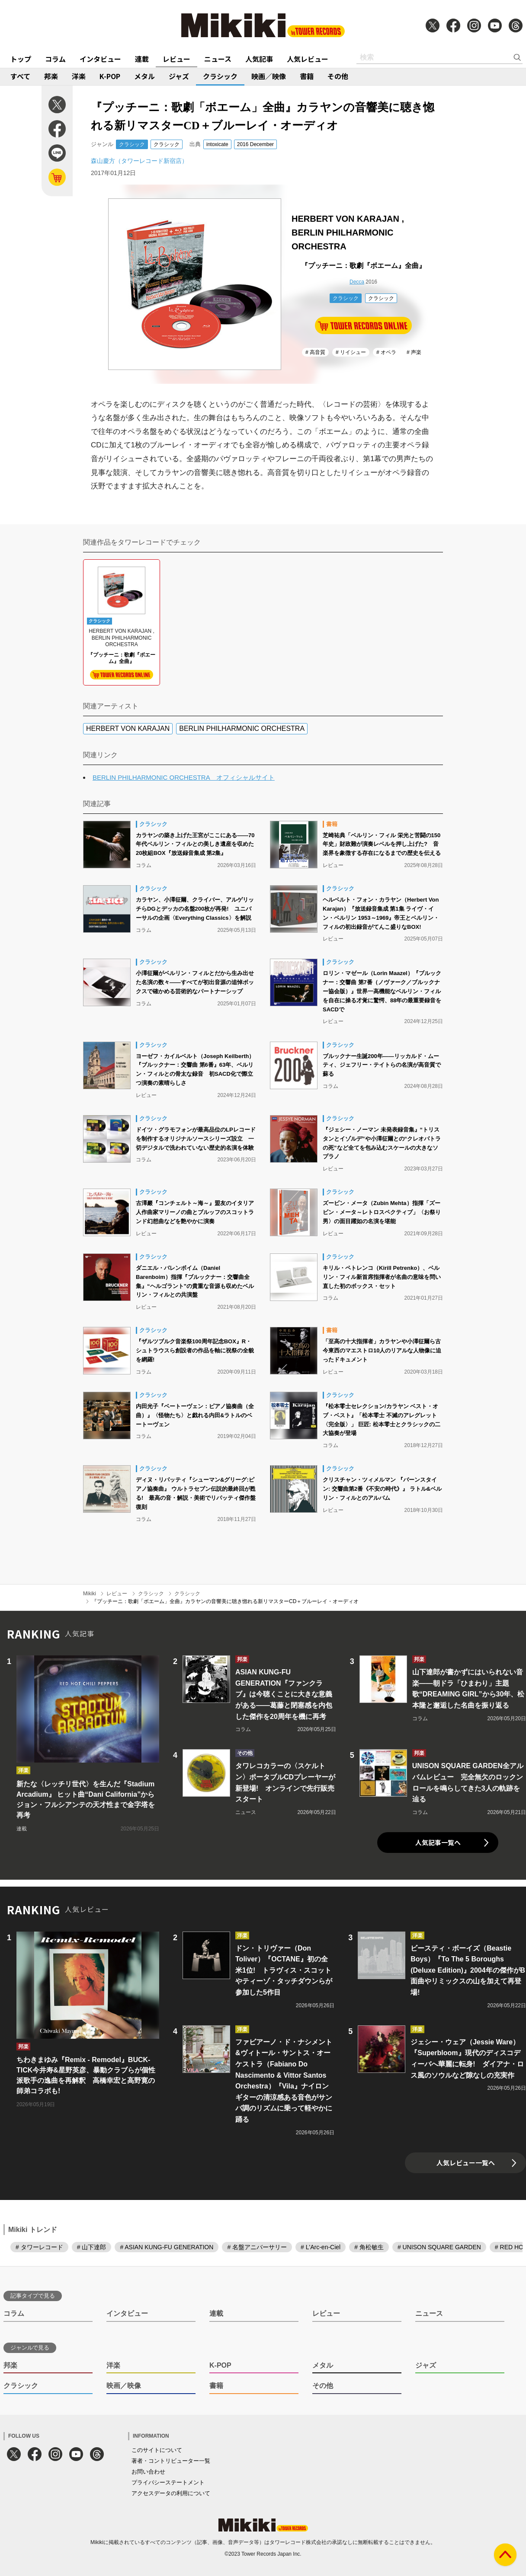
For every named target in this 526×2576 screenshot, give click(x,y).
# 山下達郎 (91, 2247)
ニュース (217, 59)
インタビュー (100, 59)
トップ (20, 59)
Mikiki (89, 1594)
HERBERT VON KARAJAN (128, 728)
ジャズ (179, 76)
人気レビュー (307, 59)
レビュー (176, 59)
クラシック (220, 76)
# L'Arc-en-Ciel (320, 2247)
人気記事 (259, 59)
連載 (142, 59)
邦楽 (51, 76)
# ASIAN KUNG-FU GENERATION (166, 2247)
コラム (55, 59)
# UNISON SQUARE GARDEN (439, 2247)
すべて (20, 76)
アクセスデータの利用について (171, 2493)
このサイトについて (157, 2450)
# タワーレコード (39, 2247)
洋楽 (79, 76)
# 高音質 (315, 352)
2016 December (255, 144)
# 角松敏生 (369, 2247)
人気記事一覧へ (438, 1842)
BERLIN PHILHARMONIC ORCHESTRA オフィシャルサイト (184, 777)
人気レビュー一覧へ (465, 2162)
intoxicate (217, 144)
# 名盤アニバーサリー (257, 2247)
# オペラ (386, 352)
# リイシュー (351, 352)
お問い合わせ (148, 2471)
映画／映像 (268, 76)
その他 (337, 76)
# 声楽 (414, 352)
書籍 (307, 76)
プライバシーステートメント (168, 2482)
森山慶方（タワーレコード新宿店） (139, 160)
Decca (357, 282)
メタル (144, 76)
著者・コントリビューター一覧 (171, 2461)
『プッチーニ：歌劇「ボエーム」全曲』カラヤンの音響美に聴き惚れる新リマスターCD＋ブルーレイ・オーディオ (225, 1601)
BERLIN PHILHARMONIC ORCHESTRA (242, 728)
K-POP (109, 76)
